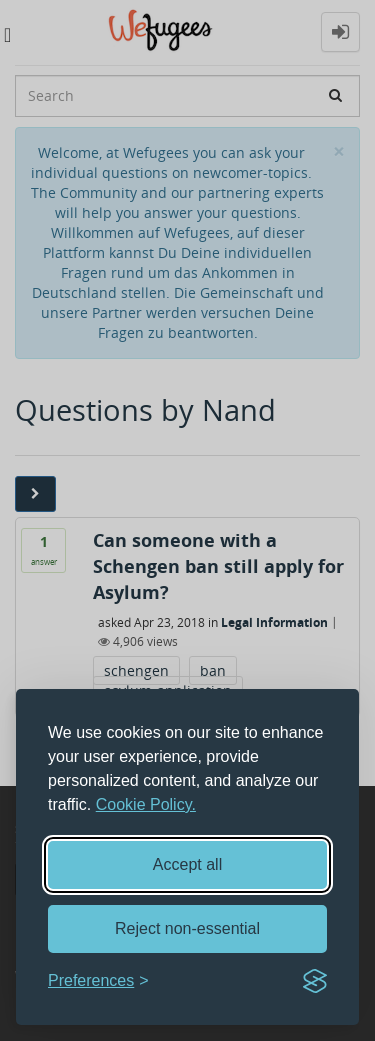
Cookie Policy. (146, 804)
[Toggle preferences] (98, 981)
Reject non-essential (187, 928)
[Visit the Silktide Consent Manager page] (315, 981)
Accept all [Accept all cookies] (187, 864)
